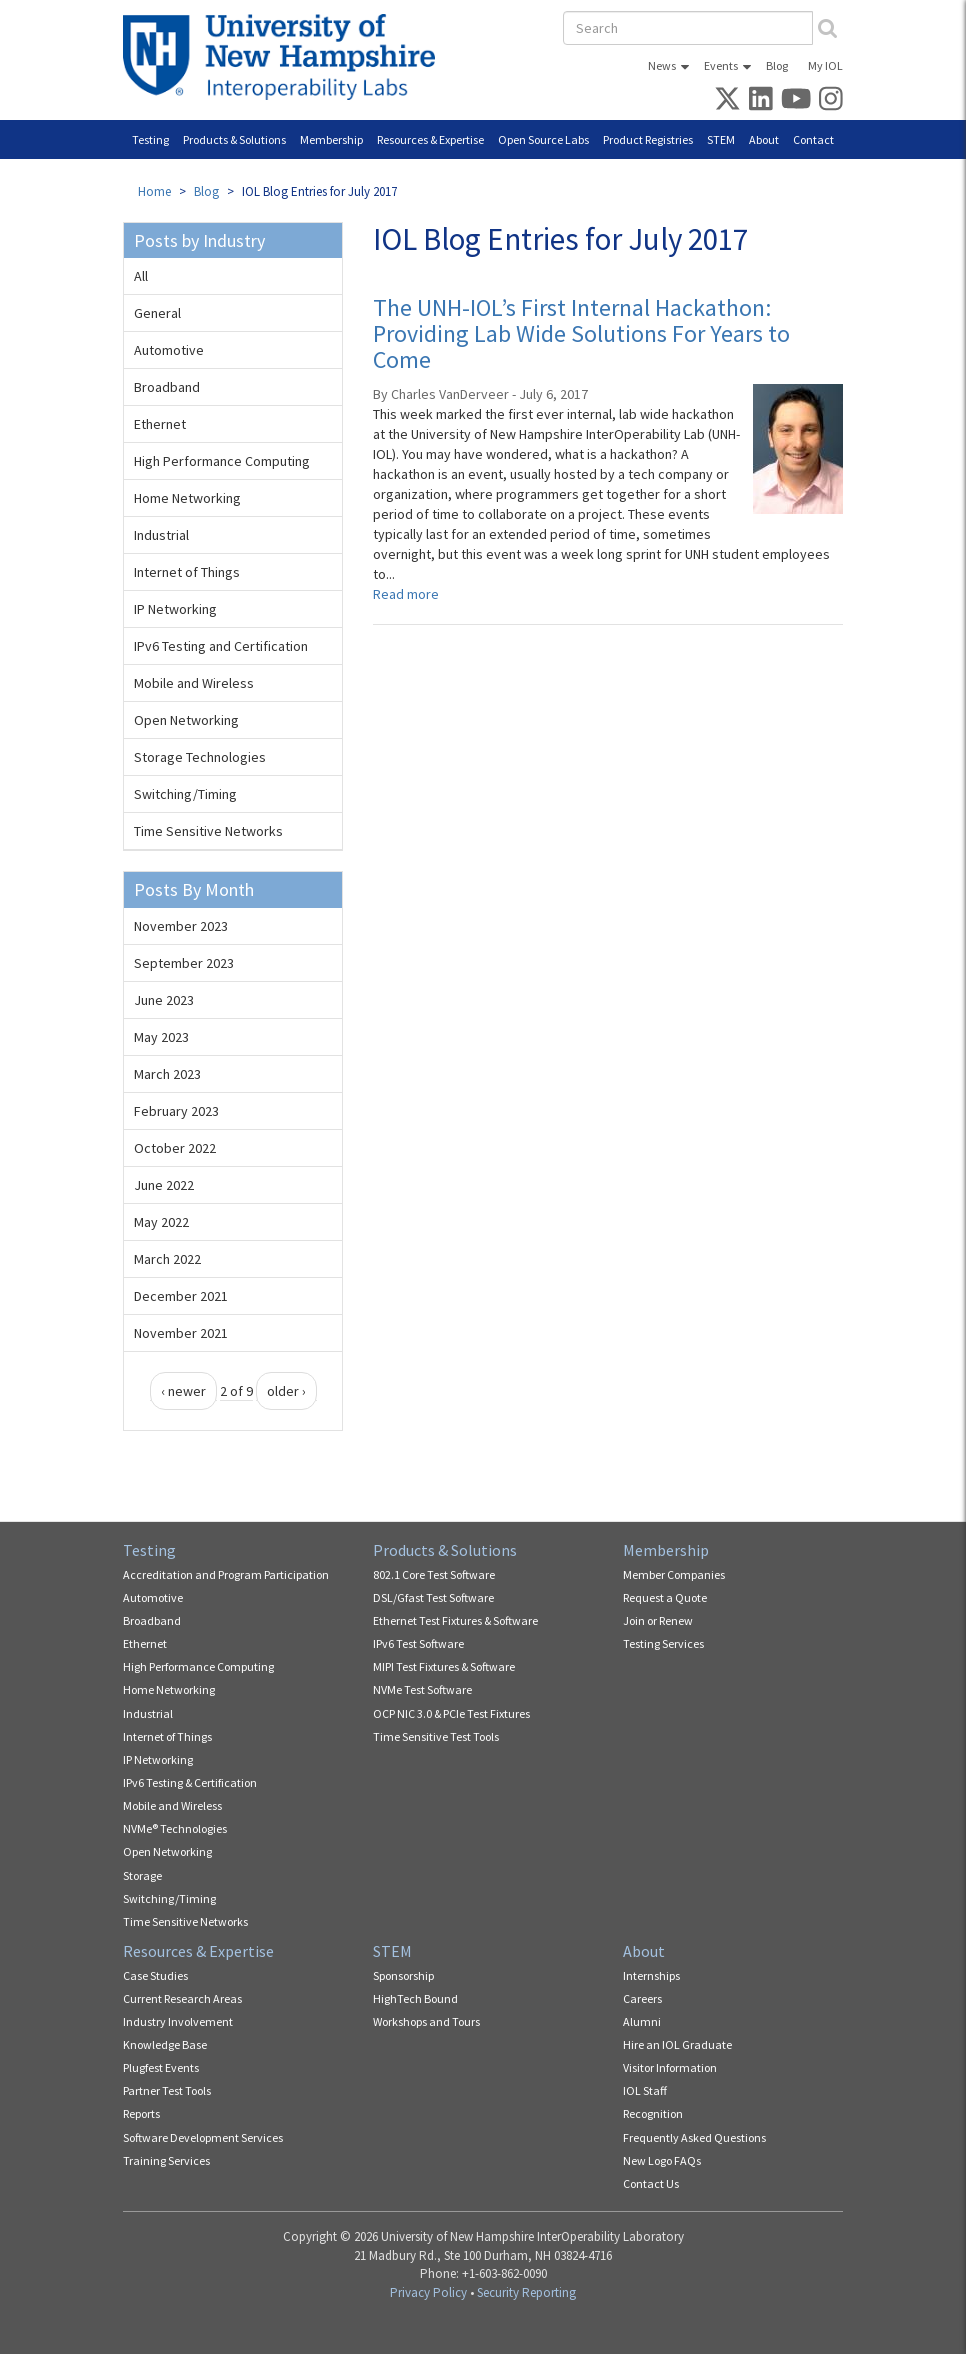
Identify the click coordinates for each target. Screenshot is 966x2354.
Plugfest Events (161, 2067)
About (764, 139)
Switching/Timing (185, 794)
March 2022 (167, 1259)
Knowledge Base (165, 2044)
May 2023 (161, 1037)
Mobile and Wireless (194, 683)
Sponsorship (403, 1975)
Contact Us (651, 2183)
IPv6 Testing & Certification (190, 1782)
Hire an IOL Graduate (677, 2044)
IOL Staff (645, 2090)
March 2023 (167, 1074)
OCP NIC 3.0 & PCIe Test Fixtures (451, 1713)
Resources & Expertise (430, 139)
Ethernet (160, 424)
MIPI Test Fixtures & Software (444, 1666)
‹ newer (183, 1391)
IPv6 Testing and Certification (221, 646)
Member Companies (674, 1574)
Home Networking (187, 498)
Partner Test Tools (167, 2090)
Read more (406, 594)
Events (721, 65)
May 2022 (161, 1222)
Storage (142, 1875)
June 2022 (164, 1185)
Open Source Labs (543, 139)
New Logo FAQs (662, 2160)
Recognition (653, 2113)
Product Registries (648, 139)
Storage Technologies (200, 757)
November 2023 (181, 926)
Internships (651, 1975)
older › (286, 1391)
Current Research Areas (182, 1998)
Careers (642, 1998)
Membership (331, 139)
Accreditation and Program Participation (226, 1574)
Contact (813, 139)
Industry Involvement (178, 2021)
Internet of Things (187, 572)
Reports (141, 2113)
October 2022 (175, 1148)
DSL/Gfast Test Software (433, 1597)
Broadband (167, 387)
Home (154, 191)
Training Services (166, 2160)
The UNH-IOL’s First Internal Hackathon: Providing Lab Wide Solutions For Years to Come (581, 334)
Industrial (161, 535)
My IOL (825, 65)
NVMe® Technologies (175, 1828)
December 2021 (181, 1296)
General (157, 313)
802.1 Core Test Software (434, 1574)
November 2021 (181, 1333)
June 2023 (164, 1000)
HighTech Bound (415, 1998)
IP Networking (175, 609)
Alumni (642, 2021)
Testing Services (663, 1643)
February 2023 (176, 1111)
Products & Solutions (234, 139)
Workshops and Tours (426, 2021)
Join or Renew (658, 1620)
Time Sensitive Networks (208, 831)
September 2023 (184, 963)
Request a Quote (665, 1597)
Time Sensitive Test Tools (436, 1736)
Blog (777, 65)
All (141, 276)
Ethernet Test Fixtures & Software (455, 1620)
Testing (150, 139)
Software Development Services (203, 2137)
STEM (721, 139)
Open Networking (186, 720)
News (662, 65)
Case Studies (155, 1975)
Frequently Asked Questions (694, 2137)
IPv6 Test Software (418, 1643)
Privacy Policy (428, 2292)
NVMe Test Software (422, 1689)
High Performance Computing (222, 461)
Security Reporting (526, 2292)
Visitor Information (670, 2067)
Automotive (169, 350)
